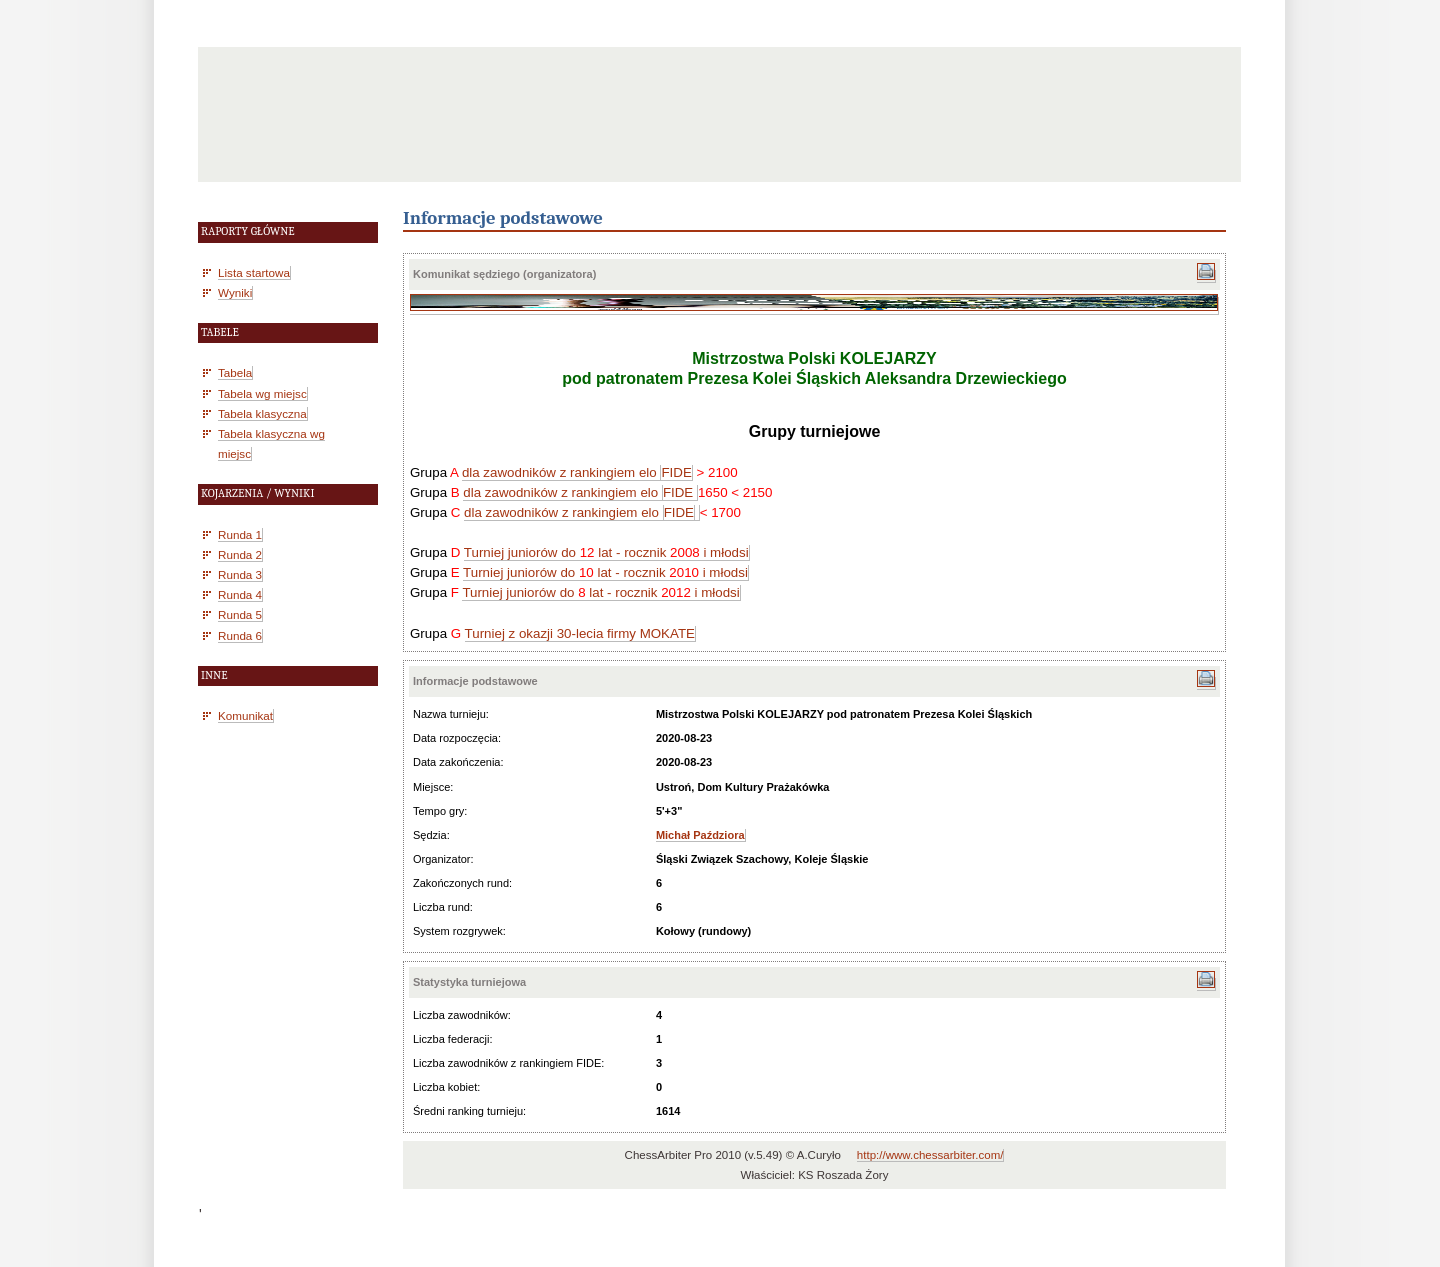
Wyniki (235, 292)
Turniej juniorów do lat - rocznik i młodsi (606, 552)
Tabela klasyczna (262, 413)
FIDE (676, 472)
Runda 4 (240, 594)
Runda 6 (240, 635)
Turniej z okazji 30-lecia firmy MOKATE (580, 633)
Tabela (235, 372)
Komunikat (245, 715)
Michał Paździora (700, 835)
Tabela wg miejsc (262, 393)
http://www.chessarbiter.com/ (930, 1155)
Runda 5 (240, 614)
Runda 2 (240, 554)
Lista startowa (254, 272)
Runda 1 (240, 534)
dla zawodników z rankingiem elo (561, 472)
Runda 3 (240, 574)
